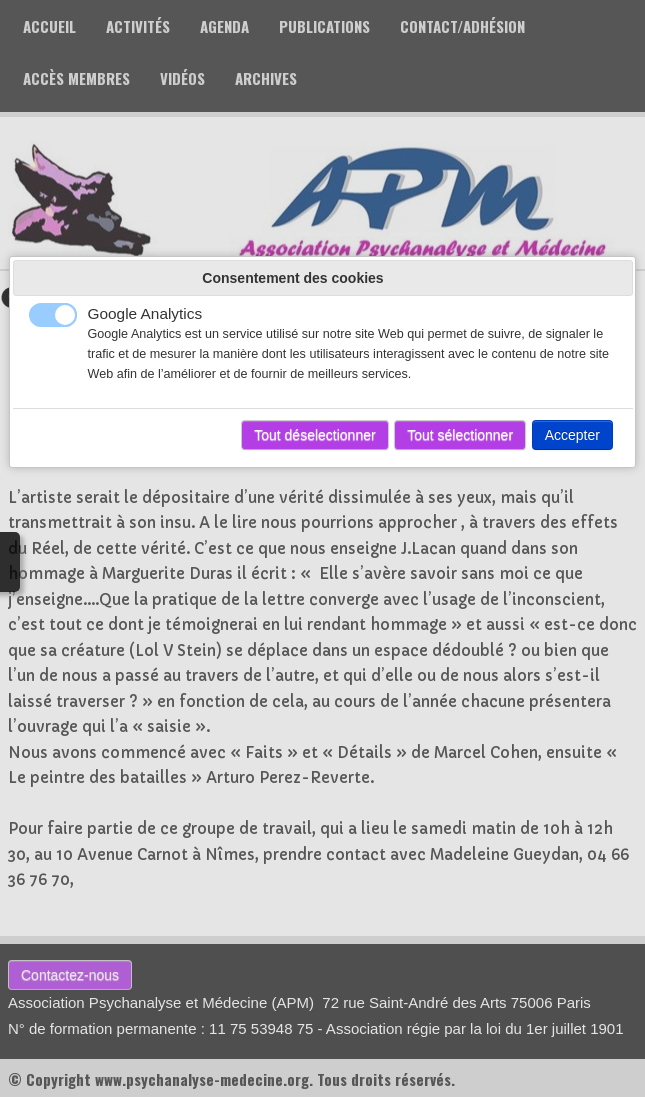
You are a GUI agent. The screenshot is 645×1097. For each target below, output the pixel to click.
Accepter (572, 435)
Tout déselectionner (314, 435)
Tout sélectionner (460, 435)
